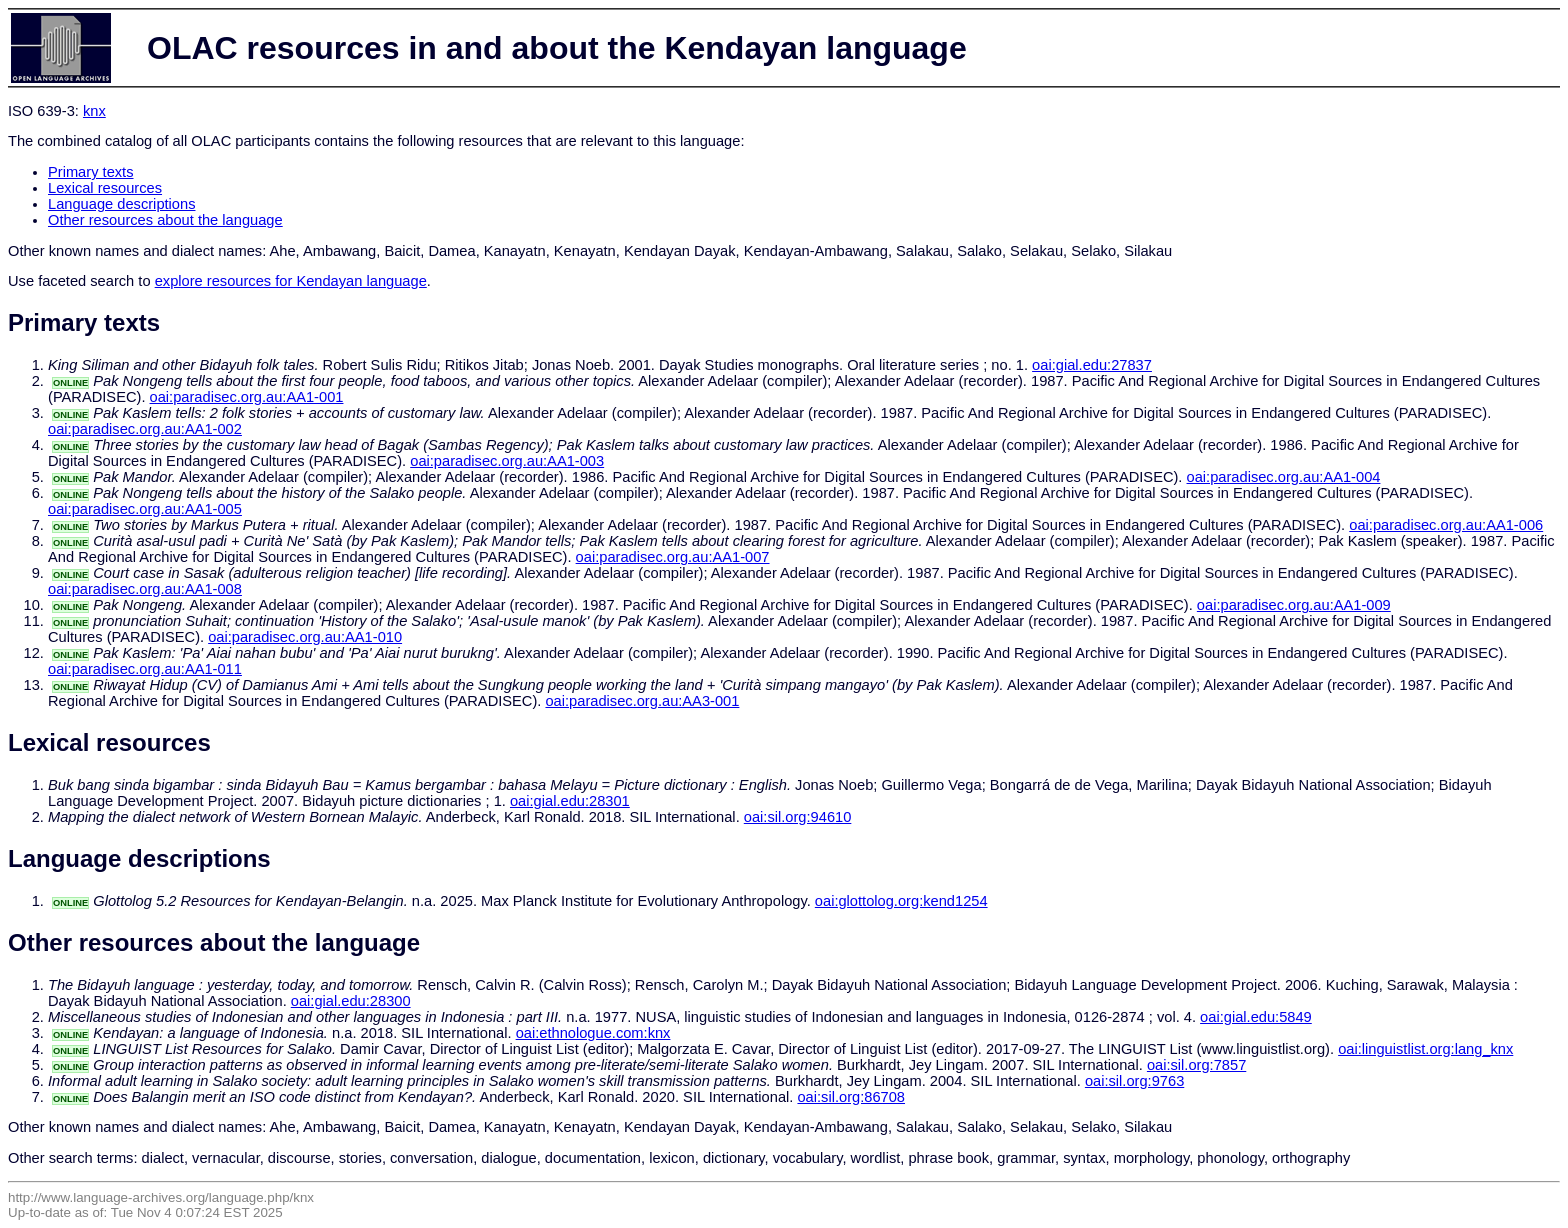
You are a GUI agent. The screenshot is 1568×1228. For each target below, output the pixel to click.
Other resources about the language (165, 220)
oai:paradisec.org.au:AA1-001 (247, 397)
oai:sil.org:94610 (798, 817)
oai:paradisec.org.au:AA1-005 (145, 509)
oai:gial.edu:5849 (1256, 1017)
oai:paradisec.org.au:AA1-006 (1446, 525)
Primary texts (91, 172)
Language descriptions (122, 204)
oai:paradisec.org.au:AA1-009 (1294, 605)
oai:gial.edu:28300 (351, 1001)
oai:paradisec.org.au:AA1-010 (305, 637)
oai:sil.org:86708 (851, 1097)
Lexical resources (105, 188)
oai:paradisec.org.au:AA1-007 (673, 557)
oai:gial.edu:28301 (570, 801)
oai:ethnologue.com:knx (593, 1033)
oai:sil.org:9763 (1134, 1081)
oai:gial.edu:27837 (1092, 365)
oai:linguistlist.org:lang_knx (1425, 1049)
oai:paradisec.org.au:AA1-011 (145, 669)
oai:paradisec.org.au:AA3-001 (642, 701)
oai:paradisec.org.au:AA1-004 (1284, 477)
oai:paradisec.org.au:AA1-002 (145, 429)
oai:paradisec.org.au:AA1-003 (507, 461)
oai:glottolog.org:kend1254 (901, 901)
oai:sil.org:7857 (1196, 1065)
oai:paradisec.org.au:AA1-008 (145, 589)
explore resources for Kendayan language (291, 281)
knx (94, 111)
